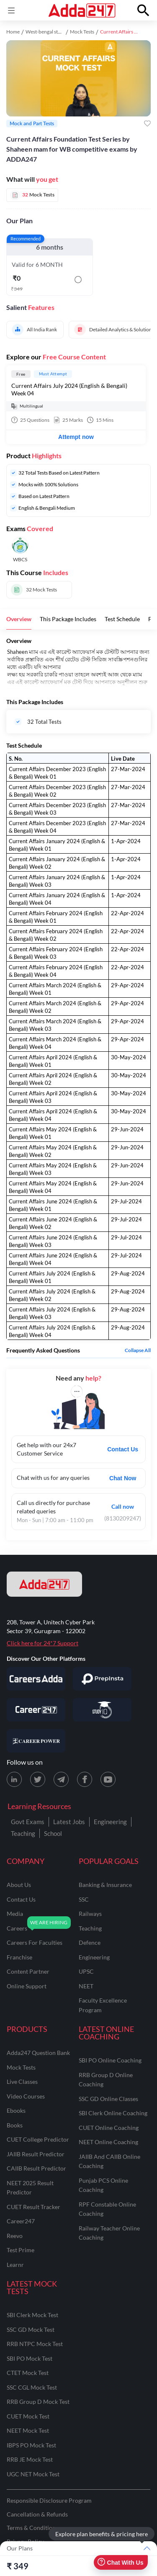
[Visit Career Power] (36, 1741)
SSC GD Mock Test (30, 2329)
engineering (94, 1957)
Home (13, 31)
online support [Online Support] (26, 1986)
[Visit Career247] (36, 1710)
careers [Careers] (17, 1928)
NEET (86, 1986)
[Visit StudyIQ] (102, 1710)
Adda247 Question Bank (38, 2052)
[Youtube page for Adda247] (108, 1779)
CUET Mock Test (28, 2416)
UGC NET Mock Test (33, 2474)
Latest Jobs (69, 1821)
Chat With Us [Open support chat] (120, 2562)
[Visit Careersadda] (36, 1679)
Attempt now (76, 437)
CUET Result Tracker (33, 2206)
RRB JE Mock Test (30, 2459)
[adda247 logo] (44, 1584)
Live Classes (22, 2081)
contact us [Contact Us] (21, 1899)
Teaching (23, 1833)
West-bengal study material (55, 31)
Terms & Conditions (32, 2527)
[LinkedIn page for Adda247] (14, 1779)
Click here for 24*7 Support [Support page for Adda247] (42, 1643)
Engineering (110, 1821)
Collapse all (138, 1350)
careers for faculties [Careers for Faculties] (34, 1942)
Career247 (21, 2221)
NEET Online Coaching (108, 2141)
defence (89, 1942)
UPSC (86, 1971)
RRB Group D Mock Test (38, 2401)
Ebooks (16, 2110)
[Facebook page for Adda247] (84, 1779)
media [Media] (15, 1913)
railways (90, 1913)
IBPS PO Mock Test (31, 2445)
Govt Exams (27, 1821)
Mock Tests (82, 31)
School (53, 1833)
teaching (90, 1928)
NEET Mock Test (28, 2430)
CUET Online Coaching (109, 2127)
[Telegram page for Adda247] (61, 1779)
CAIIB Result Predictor (36, 2168)
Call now (122, 1506)
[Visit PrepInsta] (102, 1679)
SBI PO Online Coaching (110, 2060)
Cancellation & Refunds (37, 2514)
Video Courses (26, 2096)
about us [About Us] (19, 1884)
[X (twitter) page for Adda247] (37, 1779)
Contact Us (122, 1449)
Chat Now (122, 1478)
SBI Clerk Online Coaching (113, 2113)
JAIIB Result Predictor (35, 2154)
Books (15, 2125)
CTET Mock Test (28, 2372)
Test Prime (20, 2249)
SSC (84, 1899)
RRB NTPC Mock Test (35, 2343)
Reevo (15, 2235)
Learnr (15, 2264)
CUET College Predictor (38, 2139)
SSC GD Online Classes (108, 2098)
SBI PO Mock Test (29, 2358)
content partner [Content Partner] (28, 1971)
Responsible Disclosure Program (49, 2500)
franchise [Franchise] (19, 1957)
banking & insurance (105, 1884)
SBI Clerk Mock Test (32, 2314)
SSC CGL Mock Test (32, 2387)
